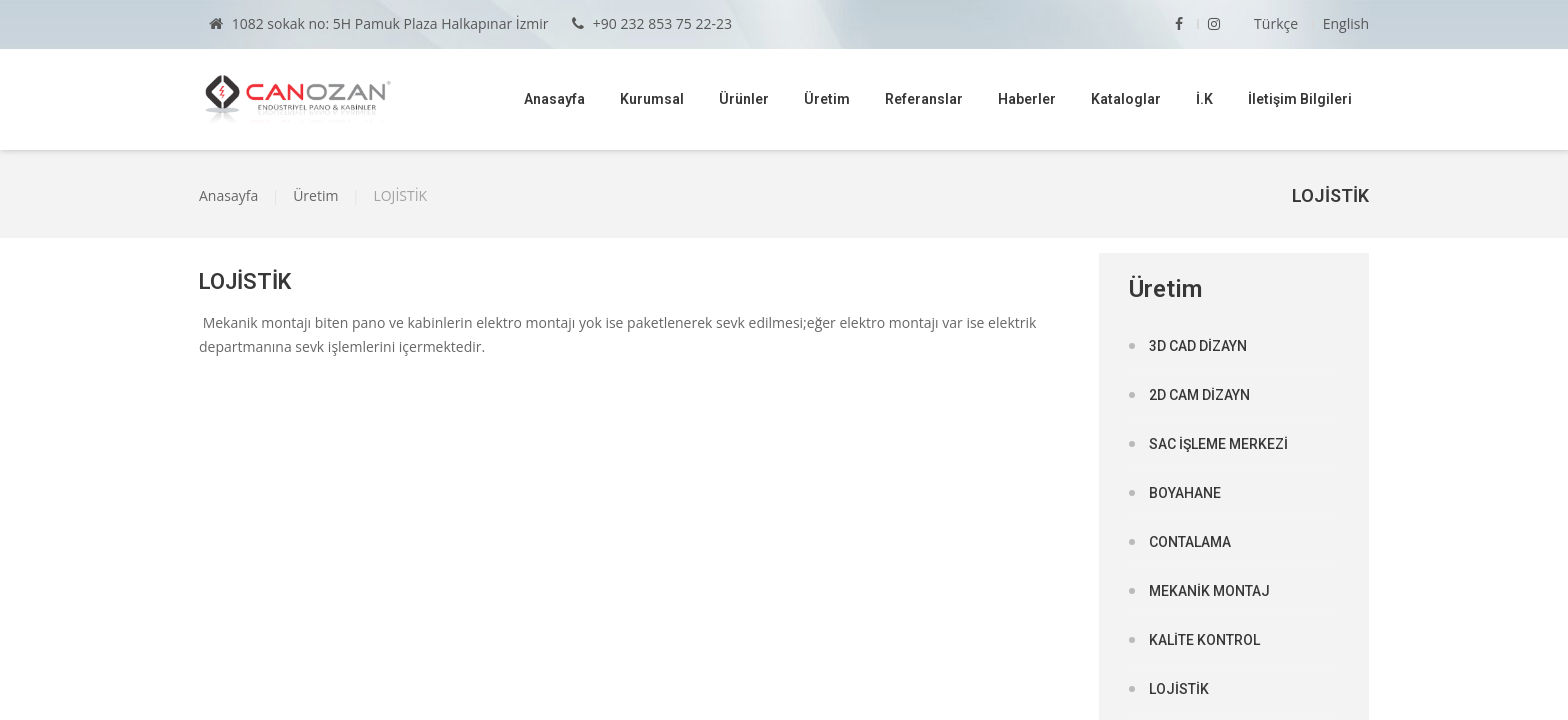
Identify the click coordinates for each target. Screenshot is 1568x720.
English (1346, 23)
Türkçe (1276, 23)
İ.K (1204, 99)
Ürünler (744, 99)
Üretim (827, 99)
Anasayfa (554, 99)
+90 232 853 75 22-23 (652, 23)
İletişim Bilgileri (1300, 99)
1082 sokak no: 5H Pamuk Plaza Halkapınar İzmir (379, 23)
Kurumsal (652, 99)
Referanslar (924, 99)
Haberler (1027, 99)
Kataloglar (1126, 99)
